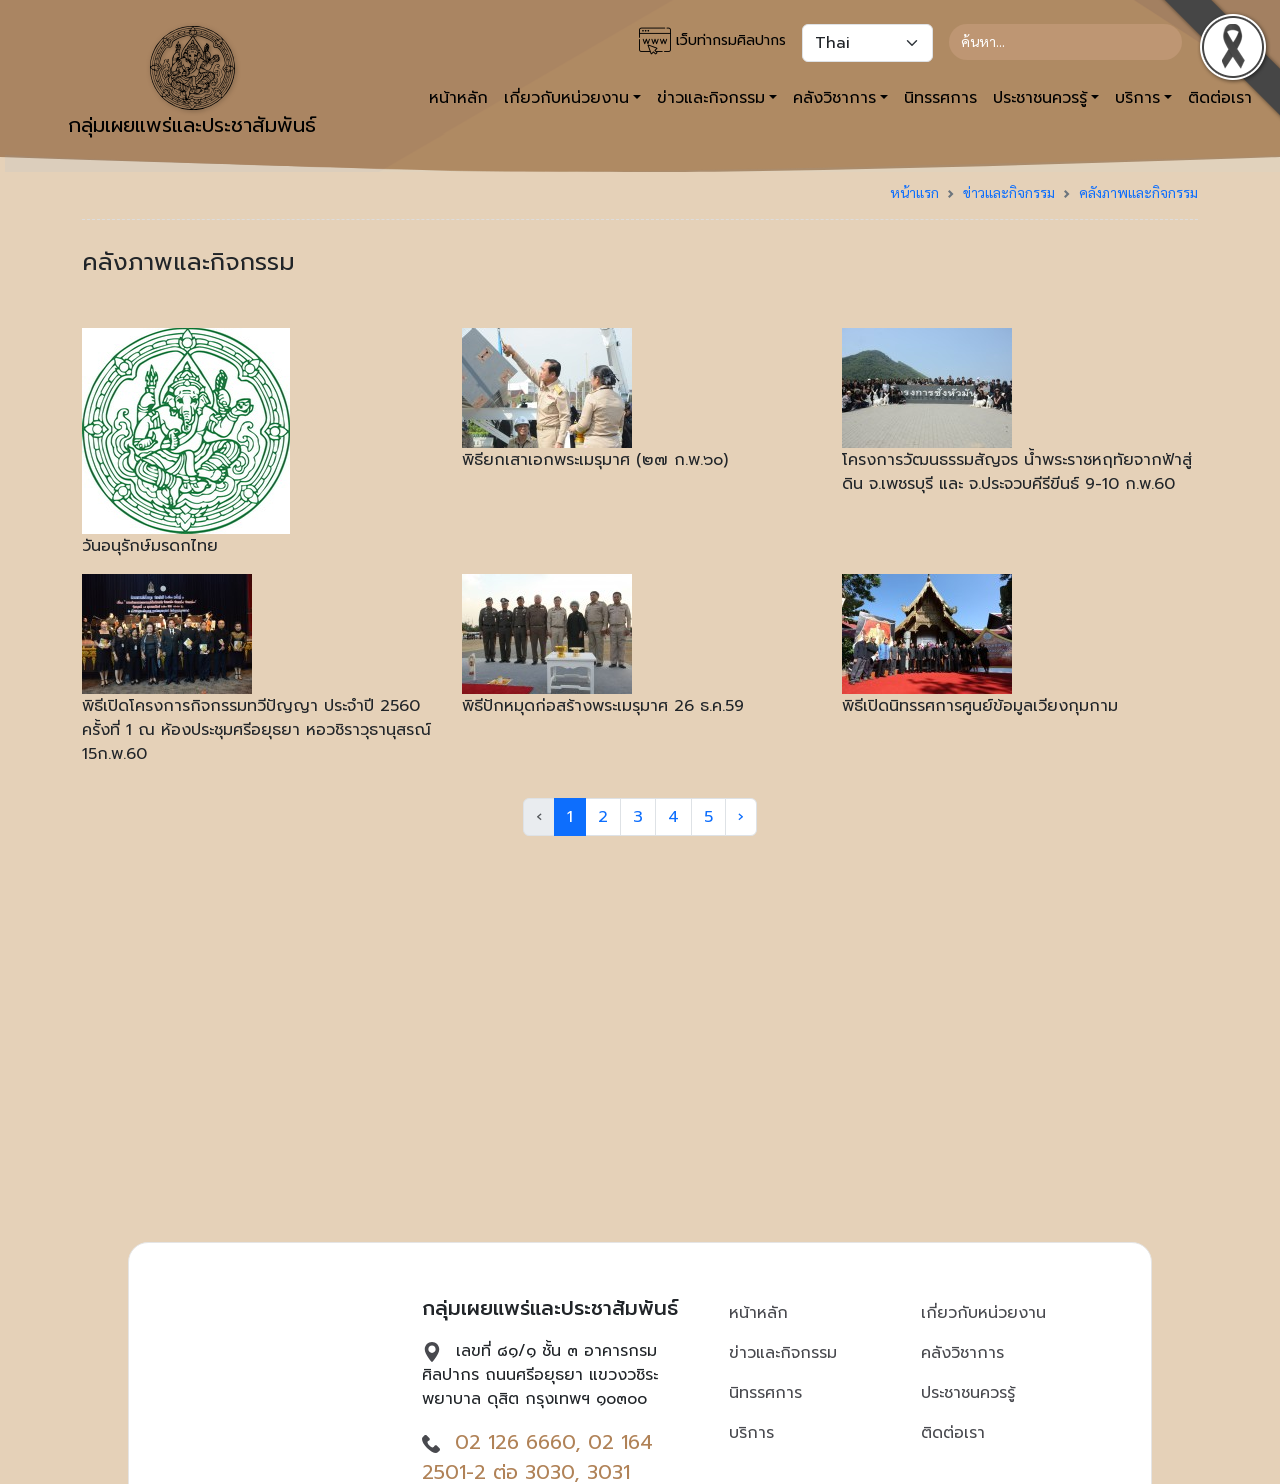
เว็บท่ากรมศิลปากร (712, 41)
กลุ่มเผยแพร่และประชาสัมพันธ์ (192, 83)
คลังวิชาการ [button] (834, 98)
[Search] (1065, 42)
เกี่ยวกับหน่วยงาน (983, 1313)
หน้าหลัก (458, 98)
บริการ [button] (1137, 98)
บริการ (751, 1433)
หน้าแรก (914, 192)
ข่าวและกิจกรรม (1009, 192)
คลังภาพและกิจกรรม (1138, 192)
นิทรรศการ (940, 98)
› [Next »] (741, 817)
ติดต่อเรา (953, 1433)
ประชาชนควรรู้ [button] (1040, 98)
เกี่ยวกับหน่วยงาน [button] (566, 98)
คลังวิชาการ (962, 1353)
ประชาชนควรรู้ (968, 1393)
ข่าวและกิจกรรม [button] (711, 98)
